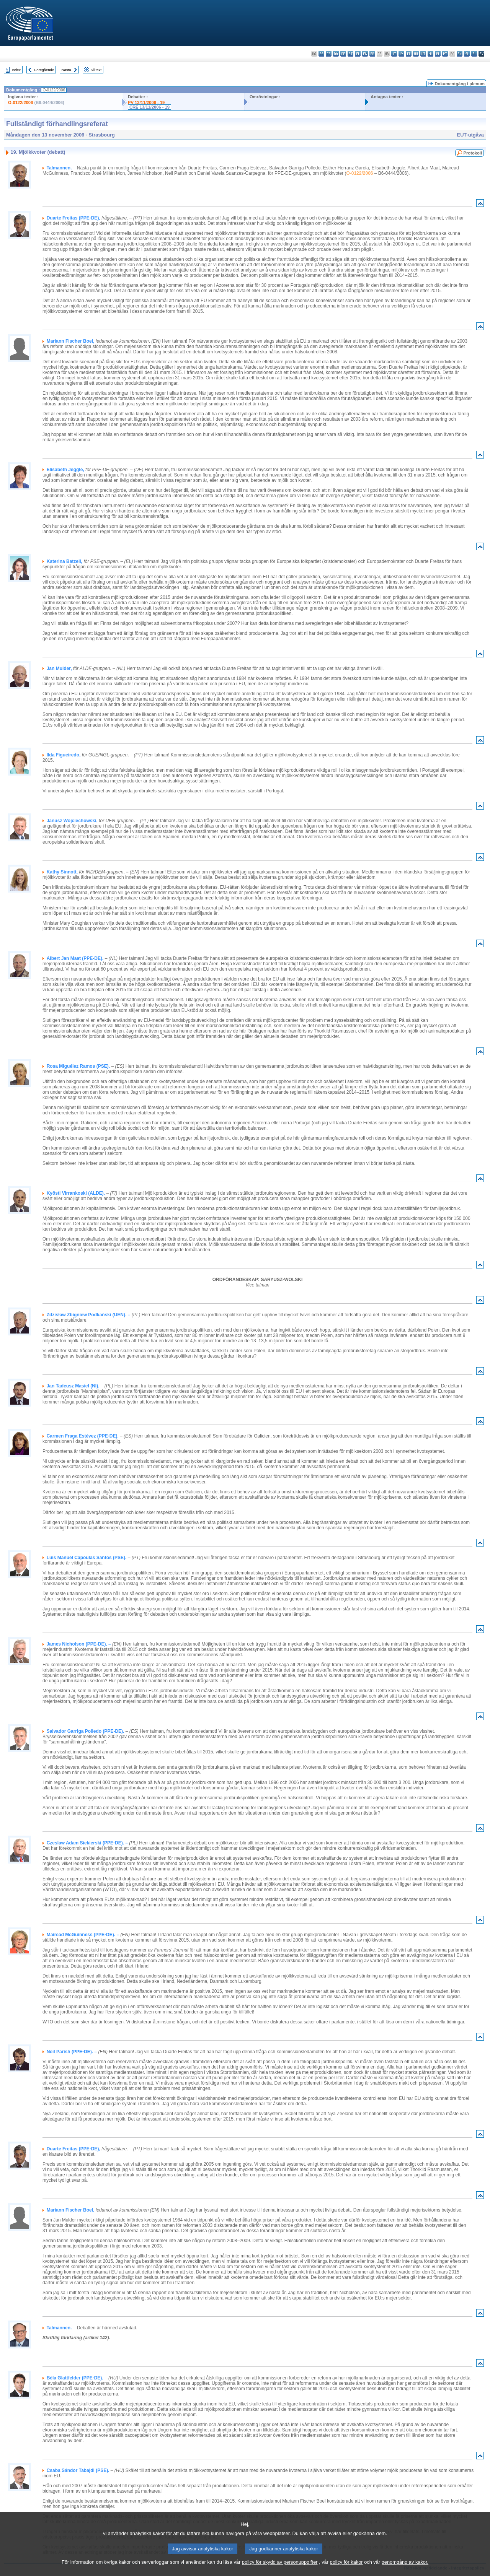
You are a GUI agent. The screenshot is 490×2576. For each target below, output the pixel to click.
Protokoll (473, 153)
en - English (365, 54)
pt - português (445, 54)
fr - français (372, 54)
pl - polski (438, 54)
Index (16, 70)
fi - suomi (474, 54)
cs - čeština (329, 54)
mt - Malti (423, 54)
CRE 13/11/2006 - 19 (149, 107)
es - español (321, 54)
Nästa (66, 70)
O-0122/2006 (20, 102)
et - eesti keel (350, 54)
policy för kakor (346, 2570)
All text (95, 70)
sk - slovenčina (459, 54)
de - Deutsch (343, 54)
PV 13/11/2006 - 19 (146, 102)
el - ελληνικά (358, 54)
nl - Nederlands (430, 54)
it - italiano (394, 54)
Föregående (44, 70)
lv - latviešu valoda (401, 54)
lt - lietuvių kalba (409, 54)
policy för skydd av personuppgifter (280, 2570)
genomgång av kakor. (405, 2570)
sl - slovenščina (467, 54)
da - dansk (336, 54)
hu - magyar (416, 54)
